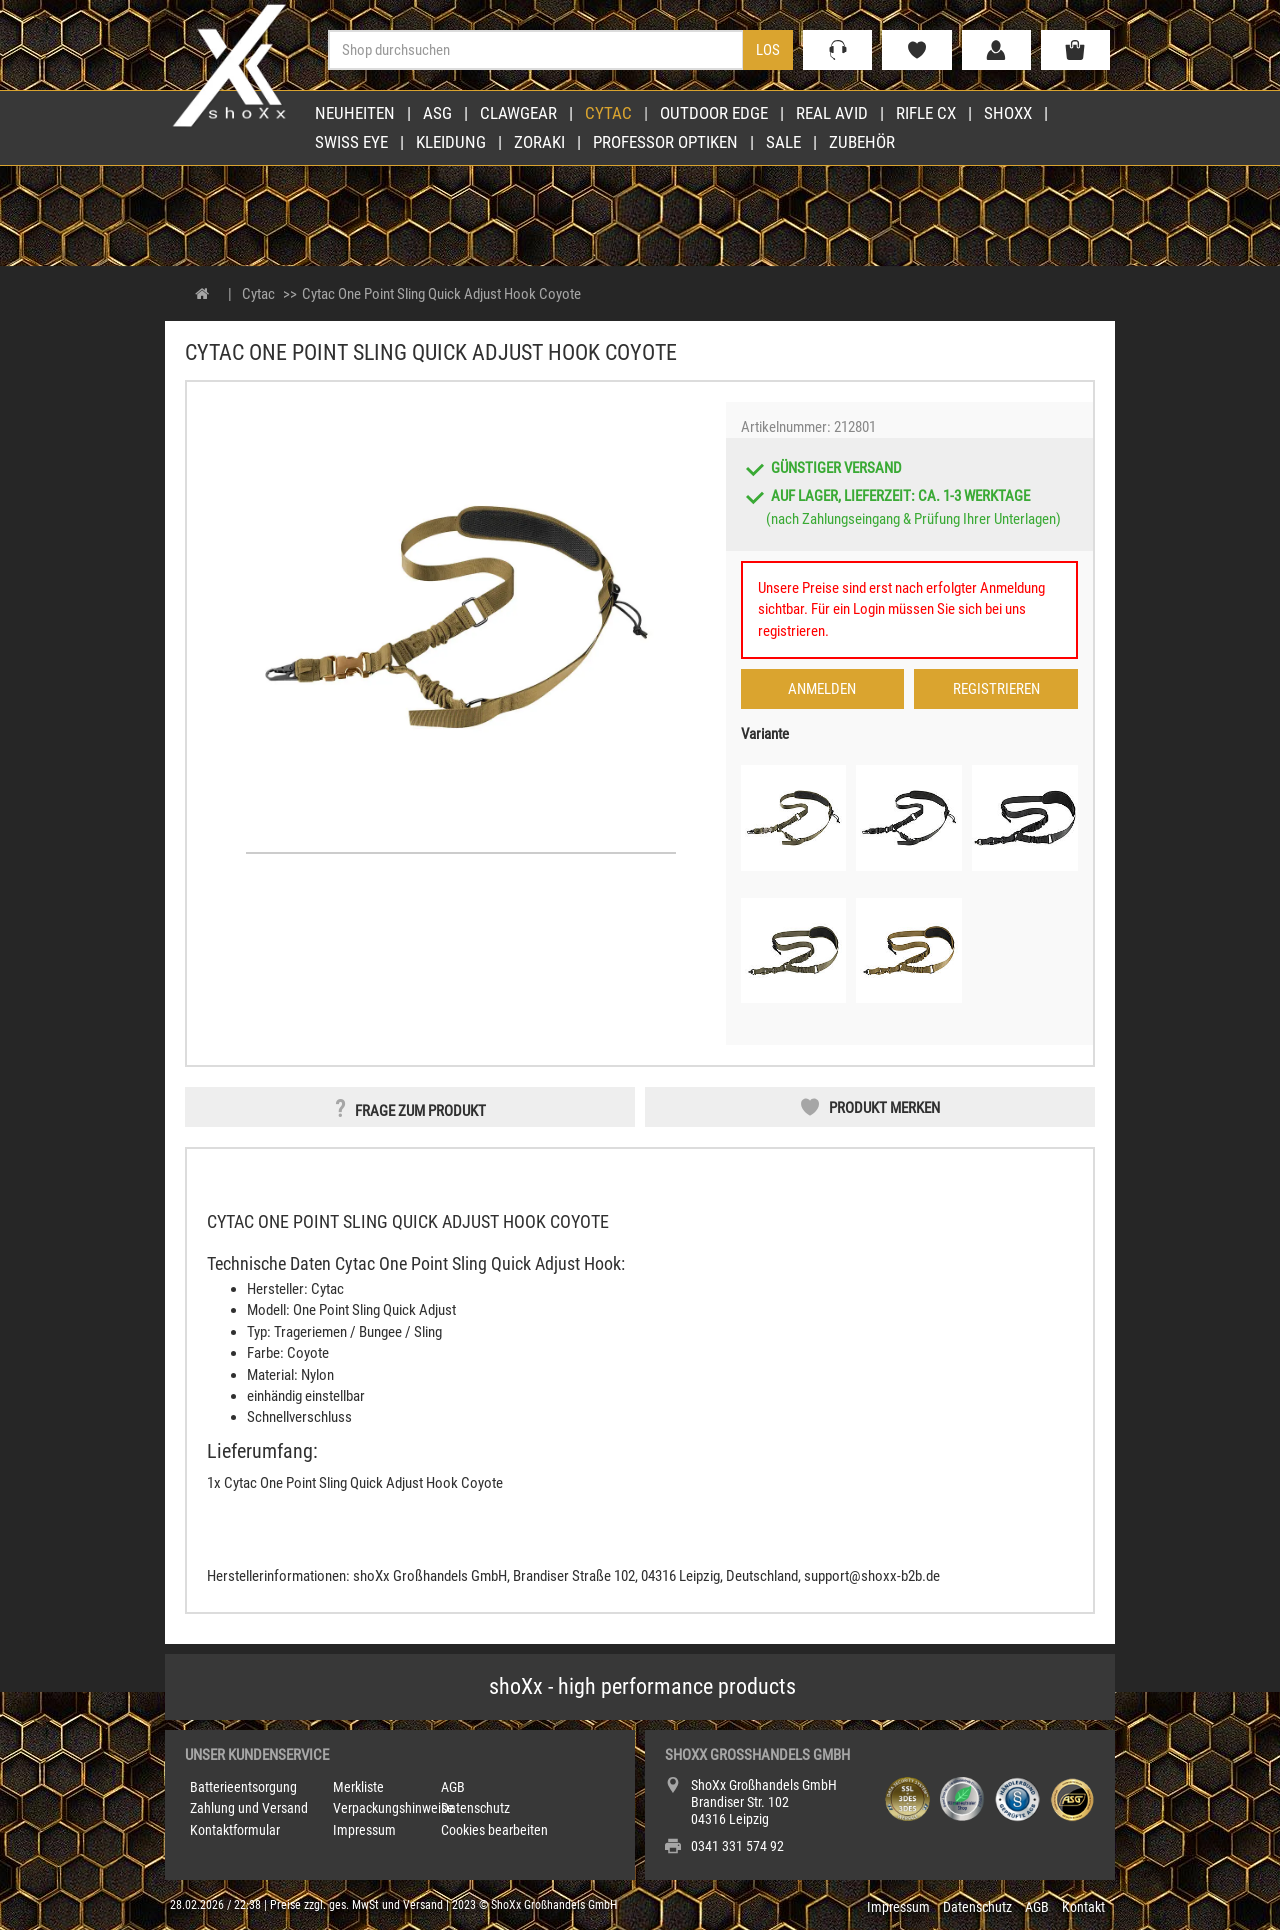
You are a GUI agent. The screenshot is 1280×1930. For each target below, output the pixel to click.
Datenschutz (475, 1808)
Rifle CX (926, 113)
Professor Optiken (665, 142)
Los (768, 50)
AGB (453, 1787)
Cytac (608, 113)
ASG (437, 113)
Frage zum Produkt (420, 1111)
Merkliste (358, 1787)
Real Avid (832, 113)
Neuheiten (355, 113)
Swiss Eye (351, 142)
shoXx (1008, 113)
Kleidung (451, 142)
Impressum (364, 1830)
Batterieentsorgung (243, 1787)
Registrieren (996, 689)
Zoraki (539, 142)
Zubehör (862, 142)
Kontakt (1083, 1907)
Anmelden (822, 689)
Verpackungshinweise (393, 1808)
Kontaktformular (235, 1830)
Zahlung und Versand (249, 1808)
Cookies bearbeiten (494, 1830)
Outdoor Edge (714, 113)
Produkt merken (884, 1108)
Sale (783, 142)
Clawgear (518, 113)
